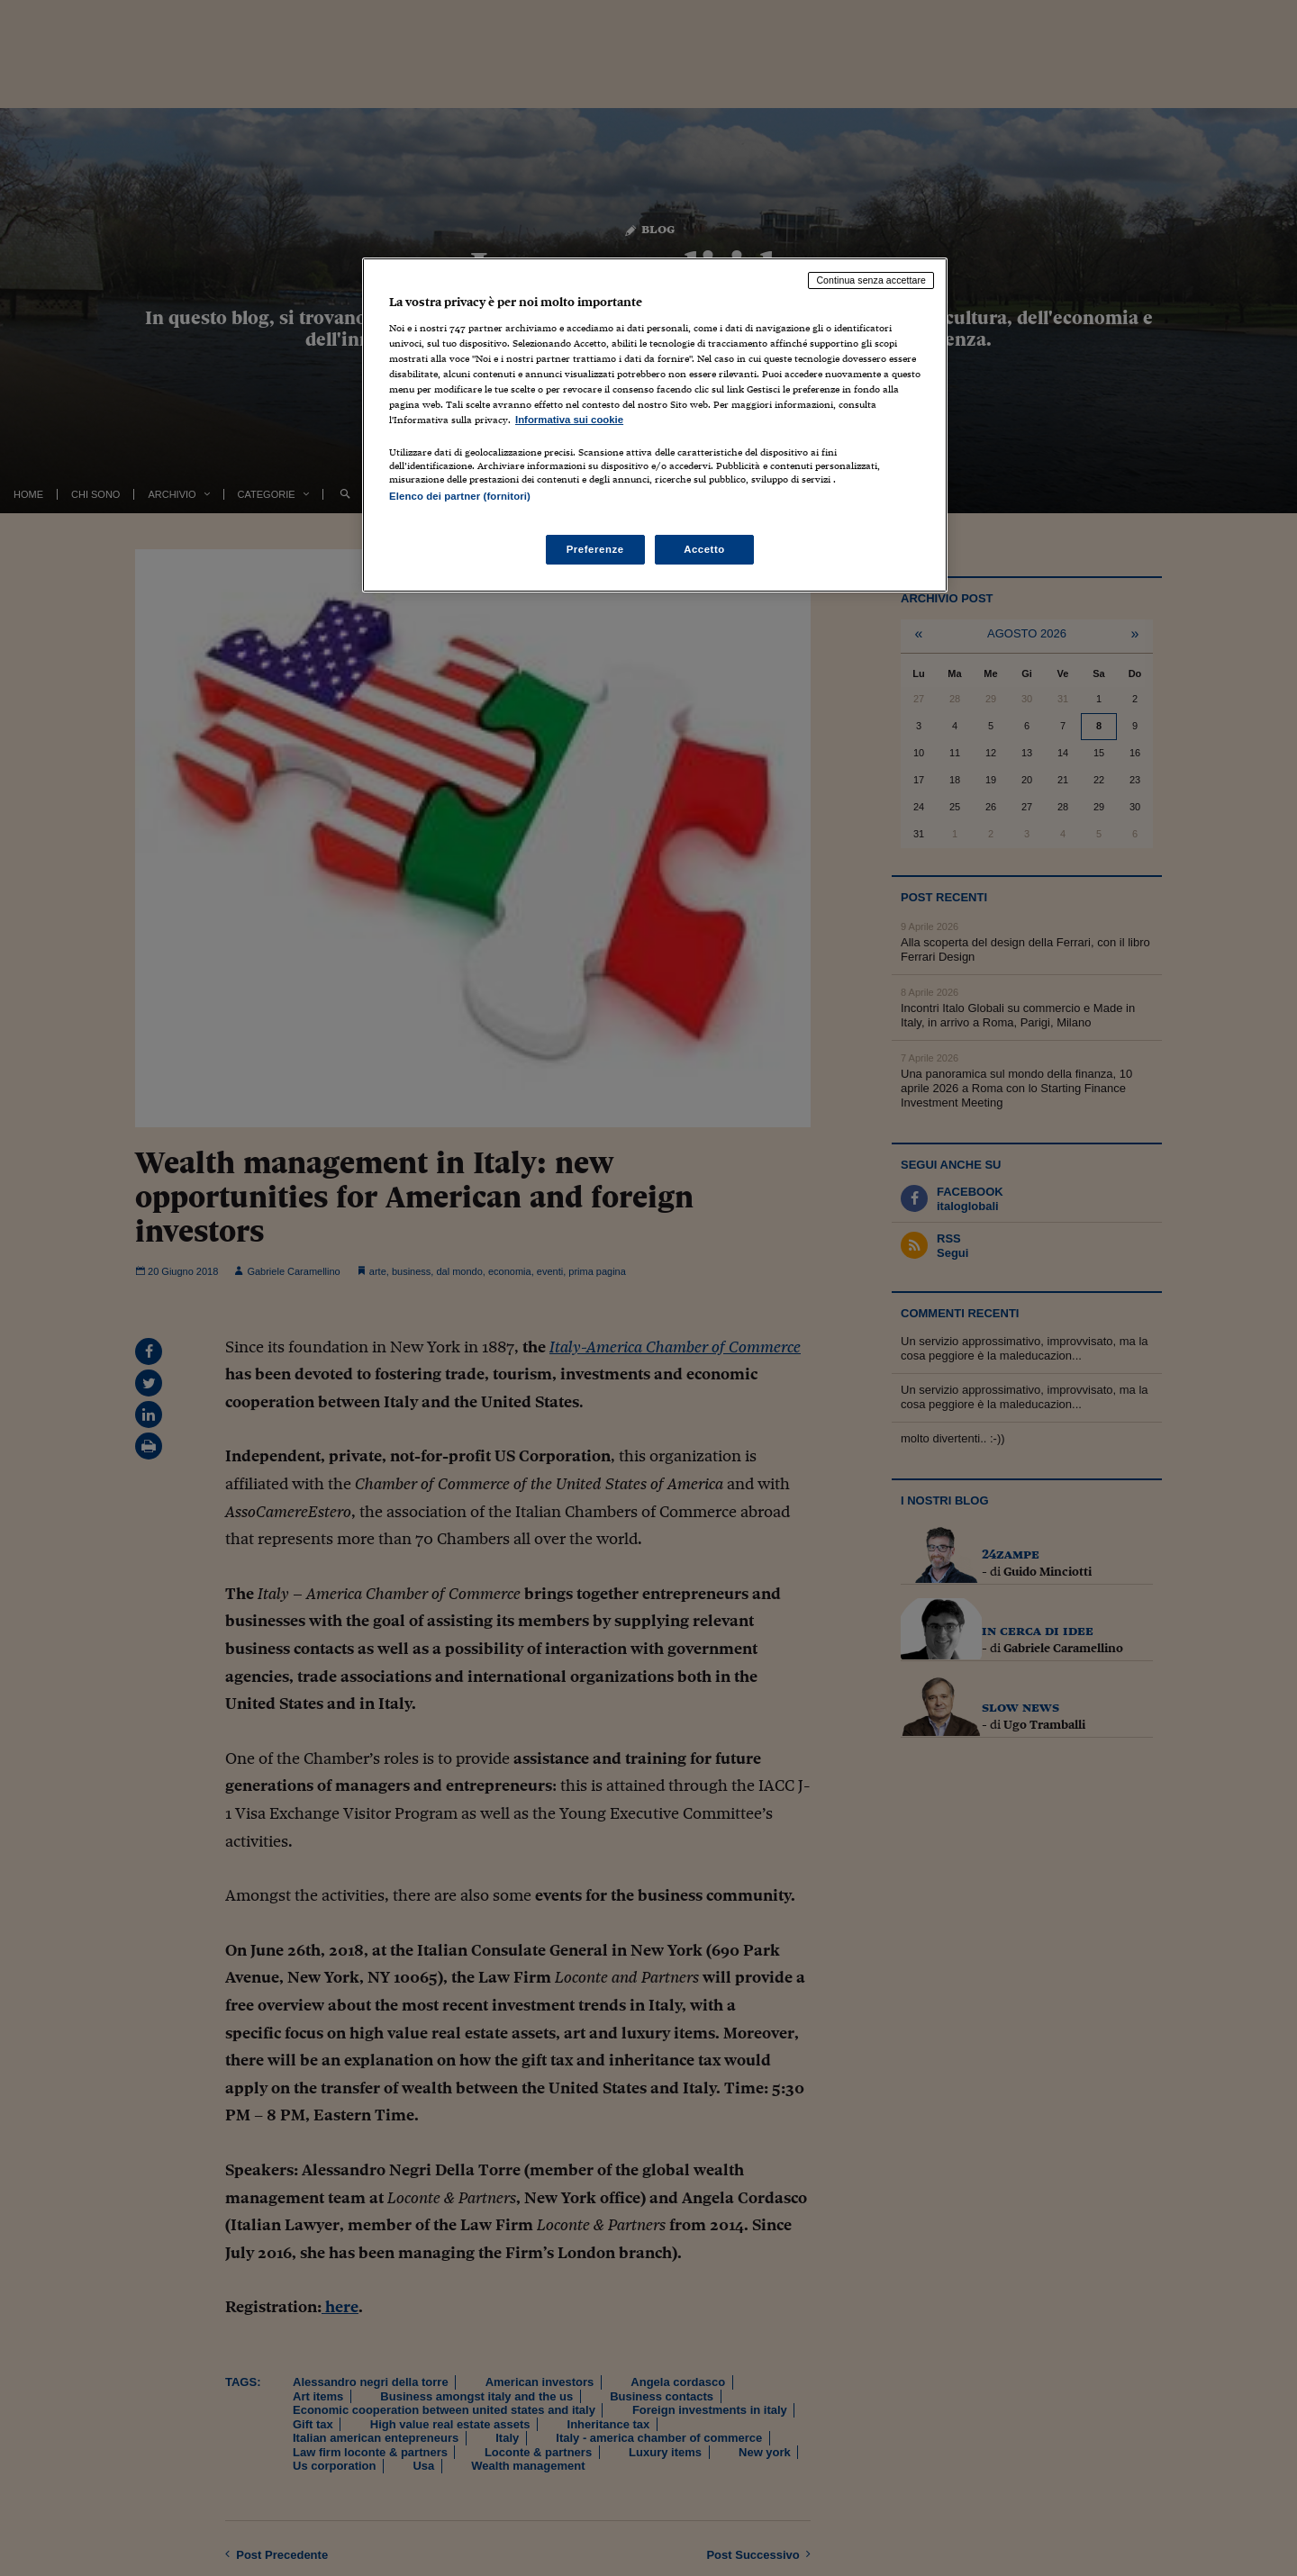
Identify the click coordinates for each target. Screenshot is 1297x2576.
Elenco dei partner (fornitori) (460, 496)
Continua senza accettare (871, 280)
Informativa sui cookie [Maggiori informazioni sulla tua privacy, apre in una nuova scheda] (569, 419)
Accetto (704, 549)
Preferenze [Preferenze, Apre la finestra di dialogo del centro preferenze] (595, 549)
